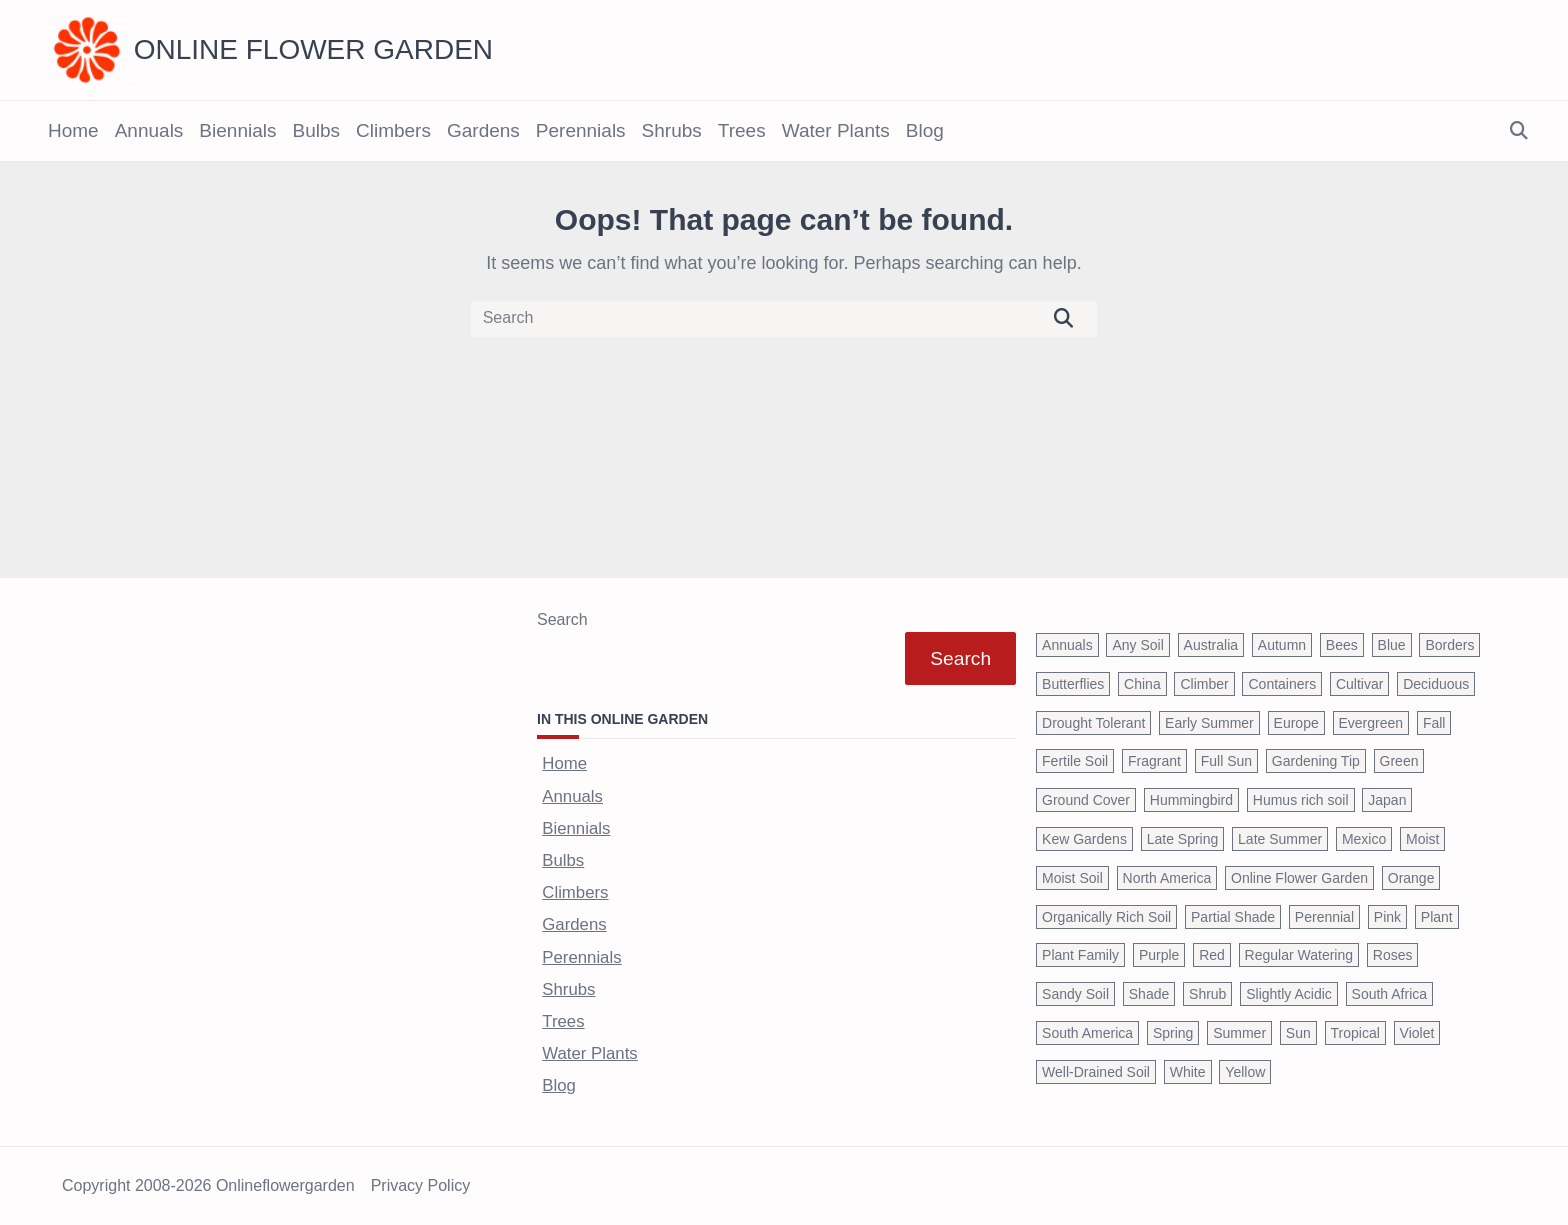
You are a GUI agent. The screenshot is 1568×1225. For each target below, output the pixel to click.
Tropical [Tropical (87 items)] (1355, 1033)
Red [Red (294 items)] (1212, 955)
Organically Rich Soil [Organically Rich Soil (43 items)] (1106, 917)
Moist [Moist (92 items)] (1422, 839)
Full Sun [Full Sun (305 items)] (1226, 761)
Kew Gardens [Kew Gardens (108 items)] (1084, 839)
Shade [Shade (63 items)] (1149, 994)
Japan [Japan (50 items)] (1387, 800)
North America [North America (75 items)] (1167, 878)
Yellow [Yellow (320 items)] (1245, 1072)
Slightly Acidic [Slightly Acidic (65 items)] (1289, 994)
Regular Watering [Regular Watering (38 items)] (1299, 955)
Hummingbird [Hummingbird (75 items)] (1191, 800)
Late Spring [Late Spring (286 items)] (1183, 839)
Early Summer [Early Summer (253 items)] (1209, 723)
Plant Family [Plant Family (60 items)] (1080, 955)
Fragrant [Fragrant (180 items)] (1154, 761)
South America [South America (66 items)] (1087, 1033)
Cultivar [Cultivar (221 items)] (1359, 684)
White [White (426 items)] (1188, 1072)
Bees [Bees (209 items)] (1342, 645)
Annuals (149, 130)
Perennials (581, 130)
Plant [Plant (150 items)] (1437, 917)
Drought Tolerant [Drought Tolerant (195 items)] (1093, 723)
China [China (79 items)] (1142, 684)
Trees (742, 130)
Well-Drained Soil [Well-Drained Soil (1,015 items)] (1096, 1072)
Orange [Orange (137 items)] (1411, 878)
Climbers (393, 130)
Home (73, 130)
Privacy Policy (421, 1186)
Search (562, 619)
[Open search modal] (1519, 131)
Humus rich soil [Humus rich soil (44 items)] (1301, 800)
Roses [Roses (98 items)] (1393, 955)
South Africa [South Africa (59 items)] (1390, 994)
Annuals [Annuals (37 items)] (1067, 645)
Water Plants (836, 130)
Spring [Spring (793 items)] (1173, 1033)
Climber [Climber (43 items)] (1204, 684)
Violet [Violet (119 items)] (1417, 1033)
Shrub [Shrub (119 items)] (1207, 994)
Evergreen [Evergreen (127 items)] (1371, 723)
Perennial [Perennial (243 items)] (1324, 917)
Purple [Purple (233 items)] (1159, 955)
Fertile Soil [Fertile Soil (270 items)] (1075, 761)
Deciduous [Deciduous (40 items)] (1436, 684)
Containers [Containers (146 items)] (1282, 684)
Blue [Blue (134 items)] (1392, 645)
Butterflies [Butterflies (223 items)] (1073, 684)
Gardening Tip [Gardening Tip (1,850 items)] (1316, 761)
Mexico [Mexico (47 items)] (1364, 839)
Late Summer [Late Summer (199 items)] (1280, 839)
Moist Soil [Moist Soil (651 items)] (1072, 878)
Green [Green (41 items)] (1399, 761)
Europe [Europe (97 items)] (1296, 723)
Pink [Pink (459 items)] (1387, 917)
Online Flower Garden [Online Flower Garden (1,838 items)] (1299, 878)
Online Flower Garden (313, 49)
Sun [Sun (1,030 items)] (1298, 1033)
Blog (925, 130)
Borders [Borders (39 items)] (1449, 645)
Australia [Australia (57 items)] (1211, 645)
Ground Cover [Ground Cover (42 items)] (1086, 800)
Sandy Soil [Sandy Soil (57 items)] (1075, 994)
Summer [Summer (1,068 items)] (1239, 1033)
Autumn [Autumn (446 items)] (1282, 645)
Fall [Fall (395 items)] (1434, 723)
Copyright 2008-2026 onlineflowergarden (208, 1186)
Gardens (483, 130)
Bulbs (316, 130)
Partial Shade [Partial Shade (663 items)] (1233, 917)
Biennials (237, 130)
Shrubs (672, 130)
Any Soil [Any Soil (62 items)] (1137, 645)
